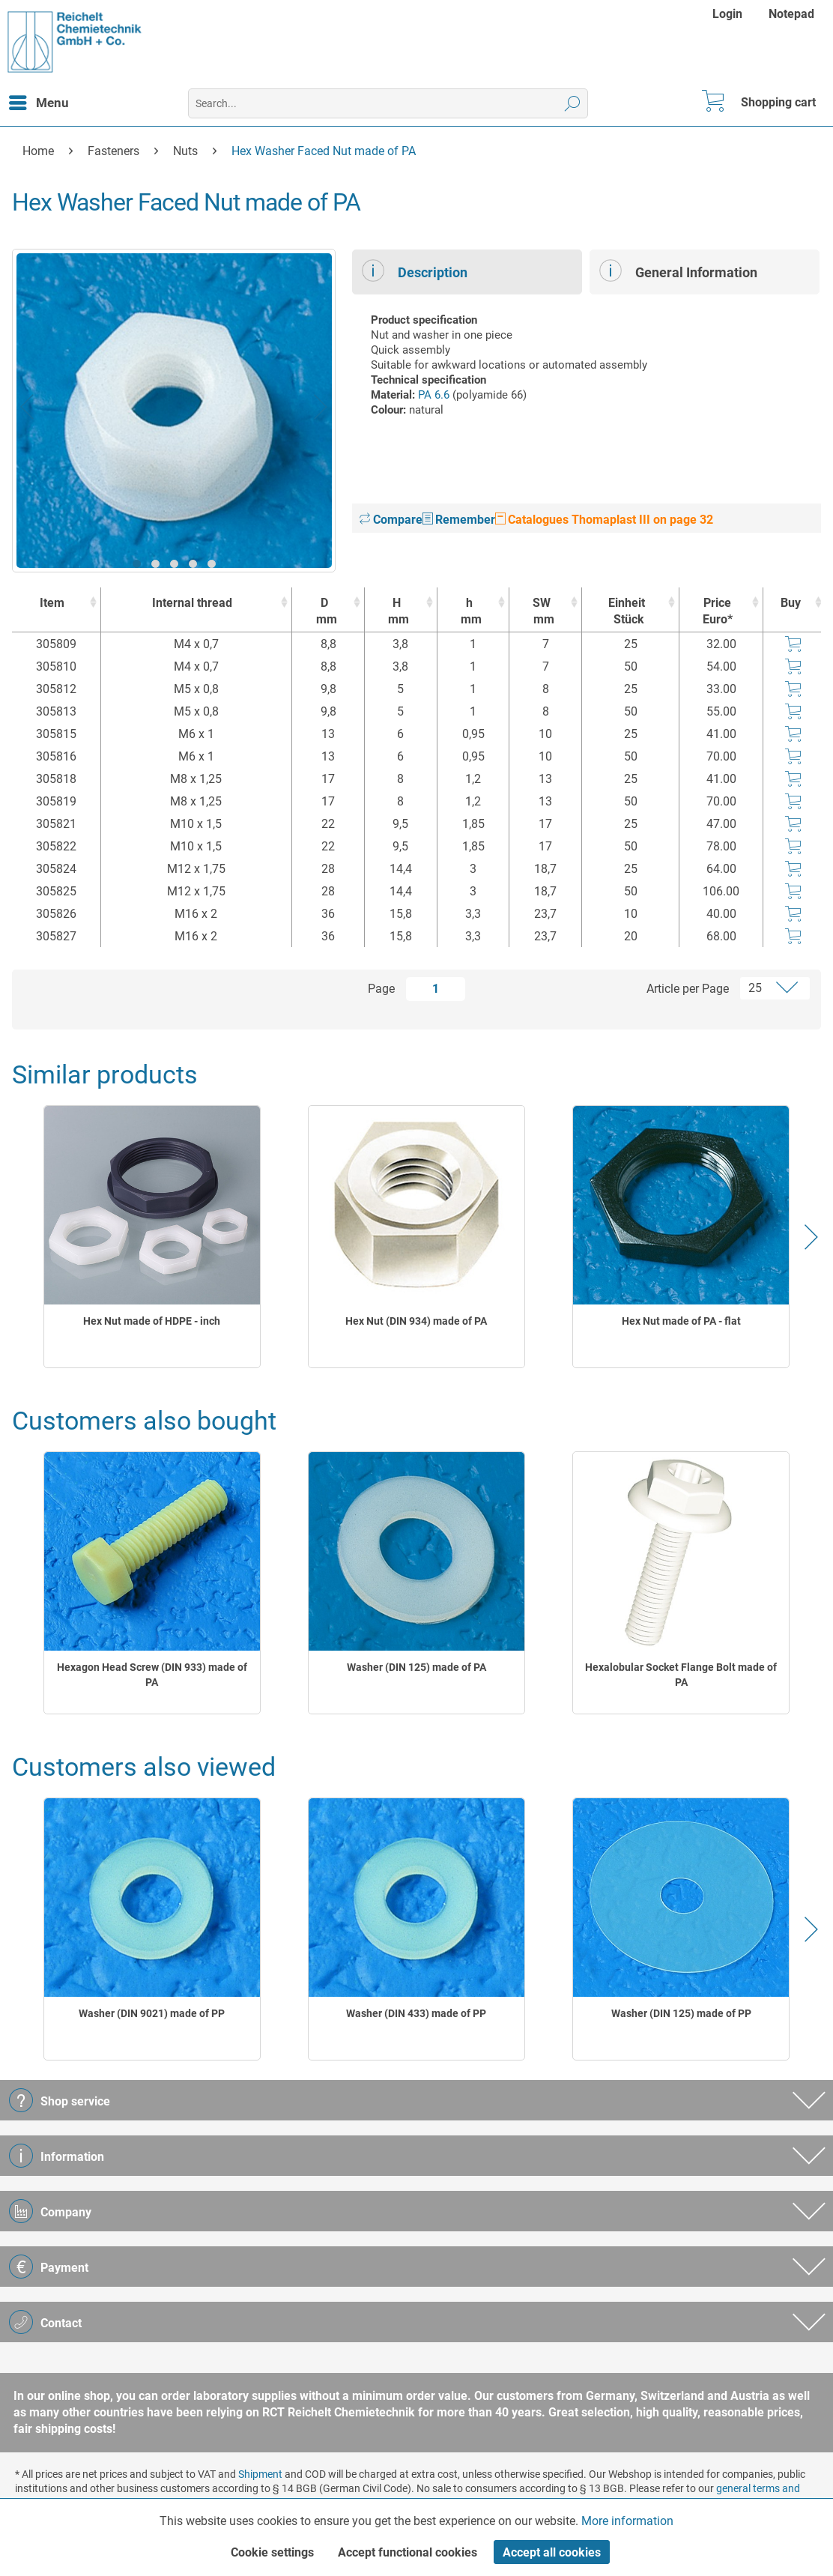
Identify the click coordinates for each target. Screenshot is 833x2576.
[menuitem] (729, 14)
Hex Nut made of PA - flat (681, 1321)
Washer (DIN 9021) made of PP (152, 2013)
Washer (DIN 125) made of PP (681, 2013)
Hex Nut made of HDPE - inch (151, 1321)
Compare (391, 520)
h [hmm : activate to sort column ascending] (469, 612)
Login (727, 14)
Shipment (260, 2474)
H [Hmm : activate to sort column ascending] (397, 612)
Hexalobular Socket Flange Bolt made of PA (681, 1674)
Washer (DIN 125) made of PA (416, 1667)
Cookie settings (272, 2552)
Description (414, 270)
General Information (678, 270)
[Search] (572, 103)
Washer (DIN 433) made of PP (416, 2013)
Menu (39, 100)
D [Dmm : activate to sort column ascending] (324, 612)
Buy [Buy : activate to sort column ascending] (791, 603)
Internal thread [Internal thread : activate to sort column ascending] (192, 603)
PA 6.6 (433, 395)
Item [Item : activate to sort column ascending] (52, 603)
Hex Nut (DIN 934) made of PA (416, 1321)
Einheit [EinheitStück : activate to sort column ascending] (627, 612)
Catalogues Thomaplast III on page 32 (604, 520)
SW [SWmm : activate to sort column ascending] (541, 612)
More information (627, 2521)
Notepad (791, 14)
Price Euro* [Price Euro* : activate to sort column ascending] (718, 611)
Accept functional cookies (407, 2552)
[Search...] (388, 103)
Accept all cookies (552, 2552)
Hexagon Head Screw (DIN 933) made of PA (152, 1674)
